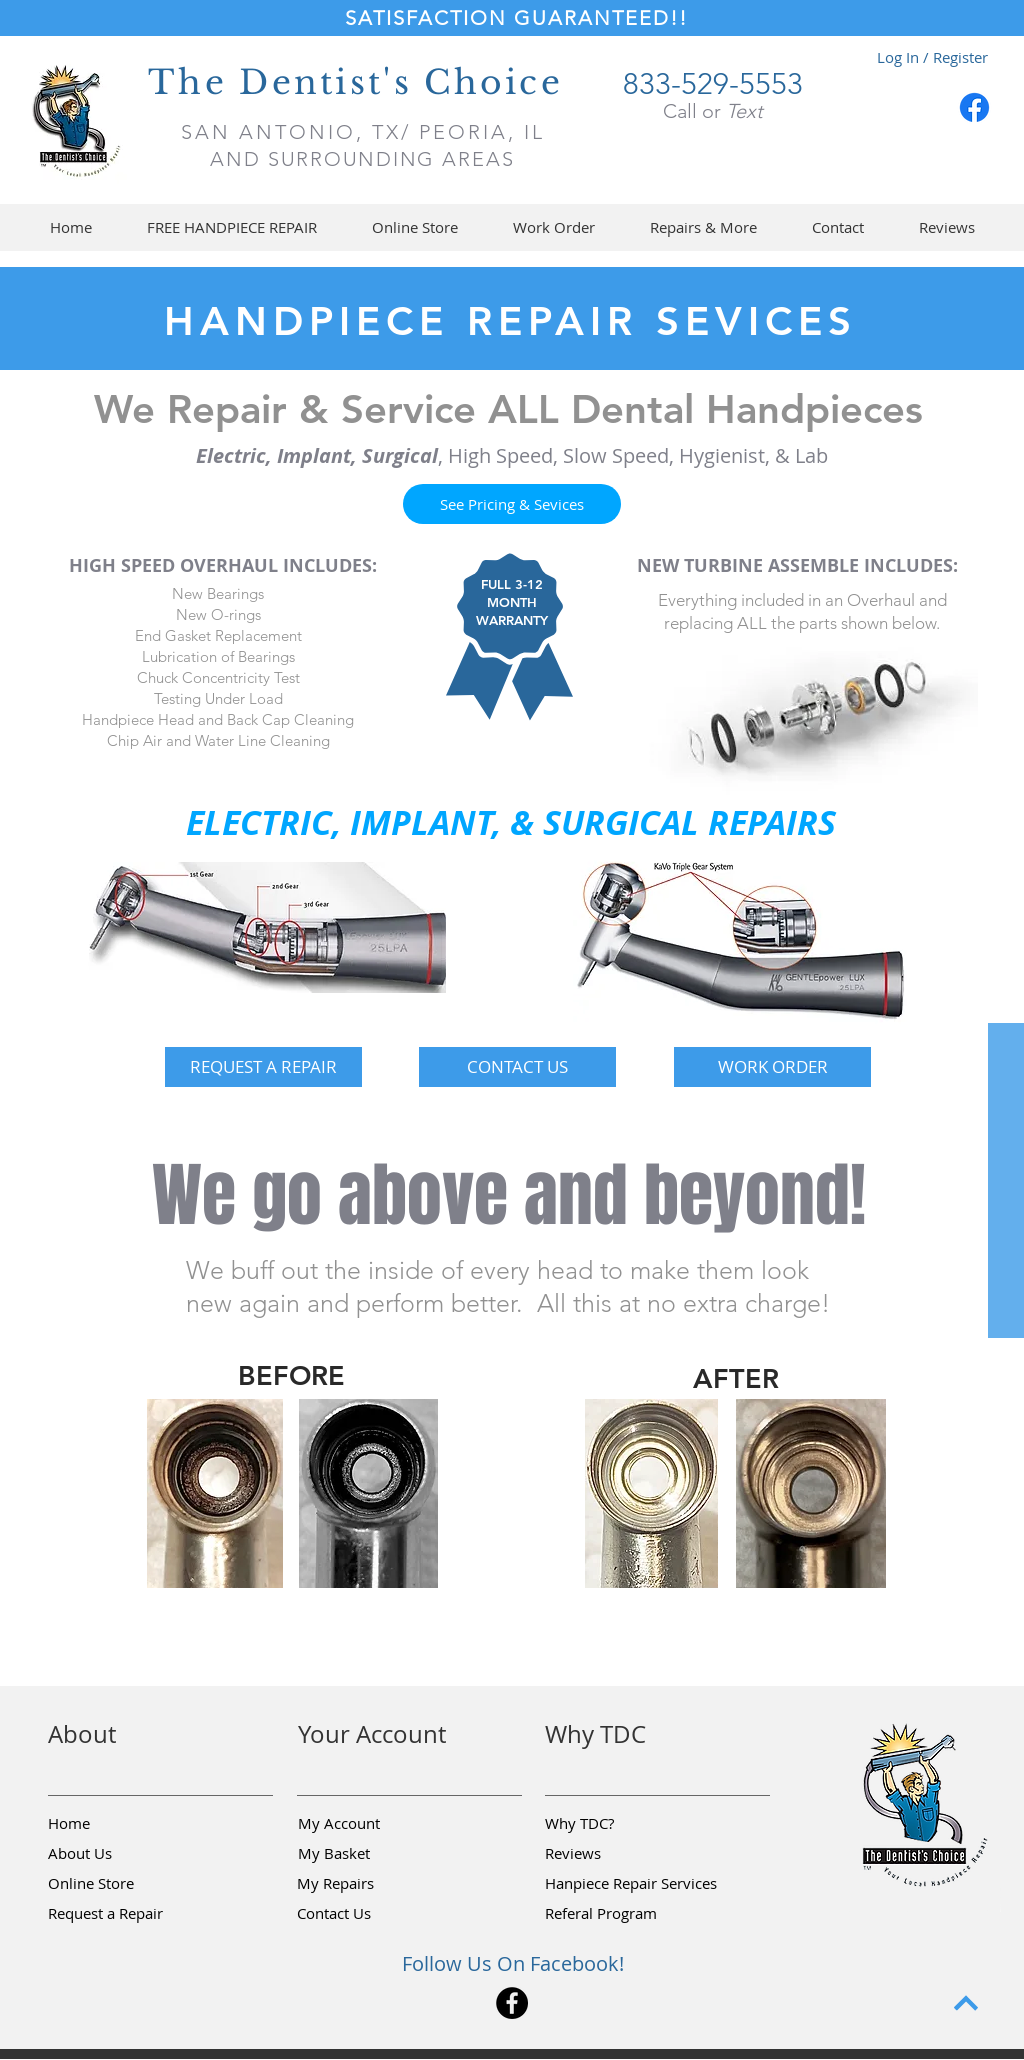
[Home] (119, 1823)
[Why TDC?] (616, 1823)
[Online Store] (119, 1883)
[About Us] (119, 1853)
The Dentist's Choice (355, 82)
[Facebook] (974, 107)
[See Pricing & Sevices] (512, 504)
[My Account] (369, 1823)
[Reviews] (616, 1853)
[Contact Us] (368, 1913)
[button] (414, 227)
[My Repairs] (368, 1883)
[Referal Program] (631, 1913)
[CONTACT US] (517, 1067)
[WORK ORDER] (772, 1067)
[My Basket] (369, 1853)
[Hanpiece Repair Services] (632, 1883)
